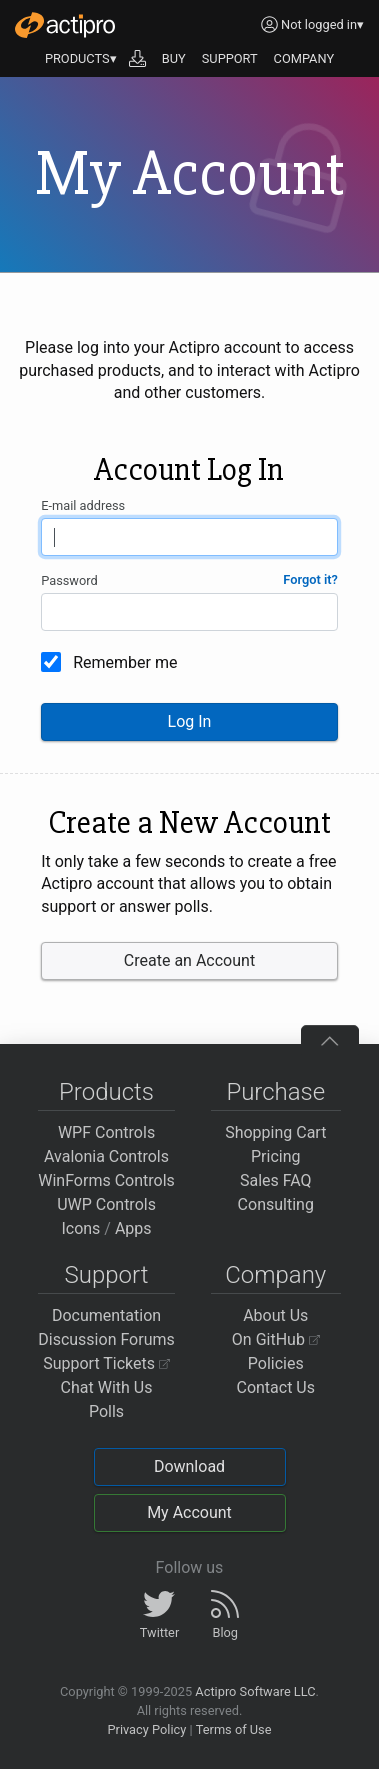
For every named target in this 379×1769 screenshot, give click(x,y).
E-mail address (83, 505)
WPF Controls (106, 1132)
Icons (80, 1228)
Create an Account (189, 960)
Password (69, 580)
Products (106, 1092)
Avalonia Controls (106, 1156)
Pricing (276, 1156)
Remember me (125, 662)
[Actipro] (65, 25)
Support (107, 1275)
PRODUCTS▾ (81, 58)
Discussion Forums (106, 1339)
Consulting (276, 1204)
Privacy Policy (146, 1729)
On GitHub (276, 1339)
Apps (133, 1228)
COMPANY (304, 58)
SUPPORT (230, 58)
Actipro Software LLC (255, 1691)
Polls (106, 1411)
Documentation (106, 1315)
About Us (275, 1315)
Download (189, 1466)
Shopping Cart (275, 1132)
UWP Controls (106, 1204)
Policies (276, 1363)
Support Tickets (106, 1363)
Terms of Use (234, 1729)
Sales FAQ (276, 1180)
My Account (189, 1512)
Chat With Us (107, 1387)
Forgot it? (310, 579)
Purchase (275, 1092)
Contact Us (275, 1387)
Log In (190, 721)
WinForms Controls (106, 1180)
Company (275, 1275)
